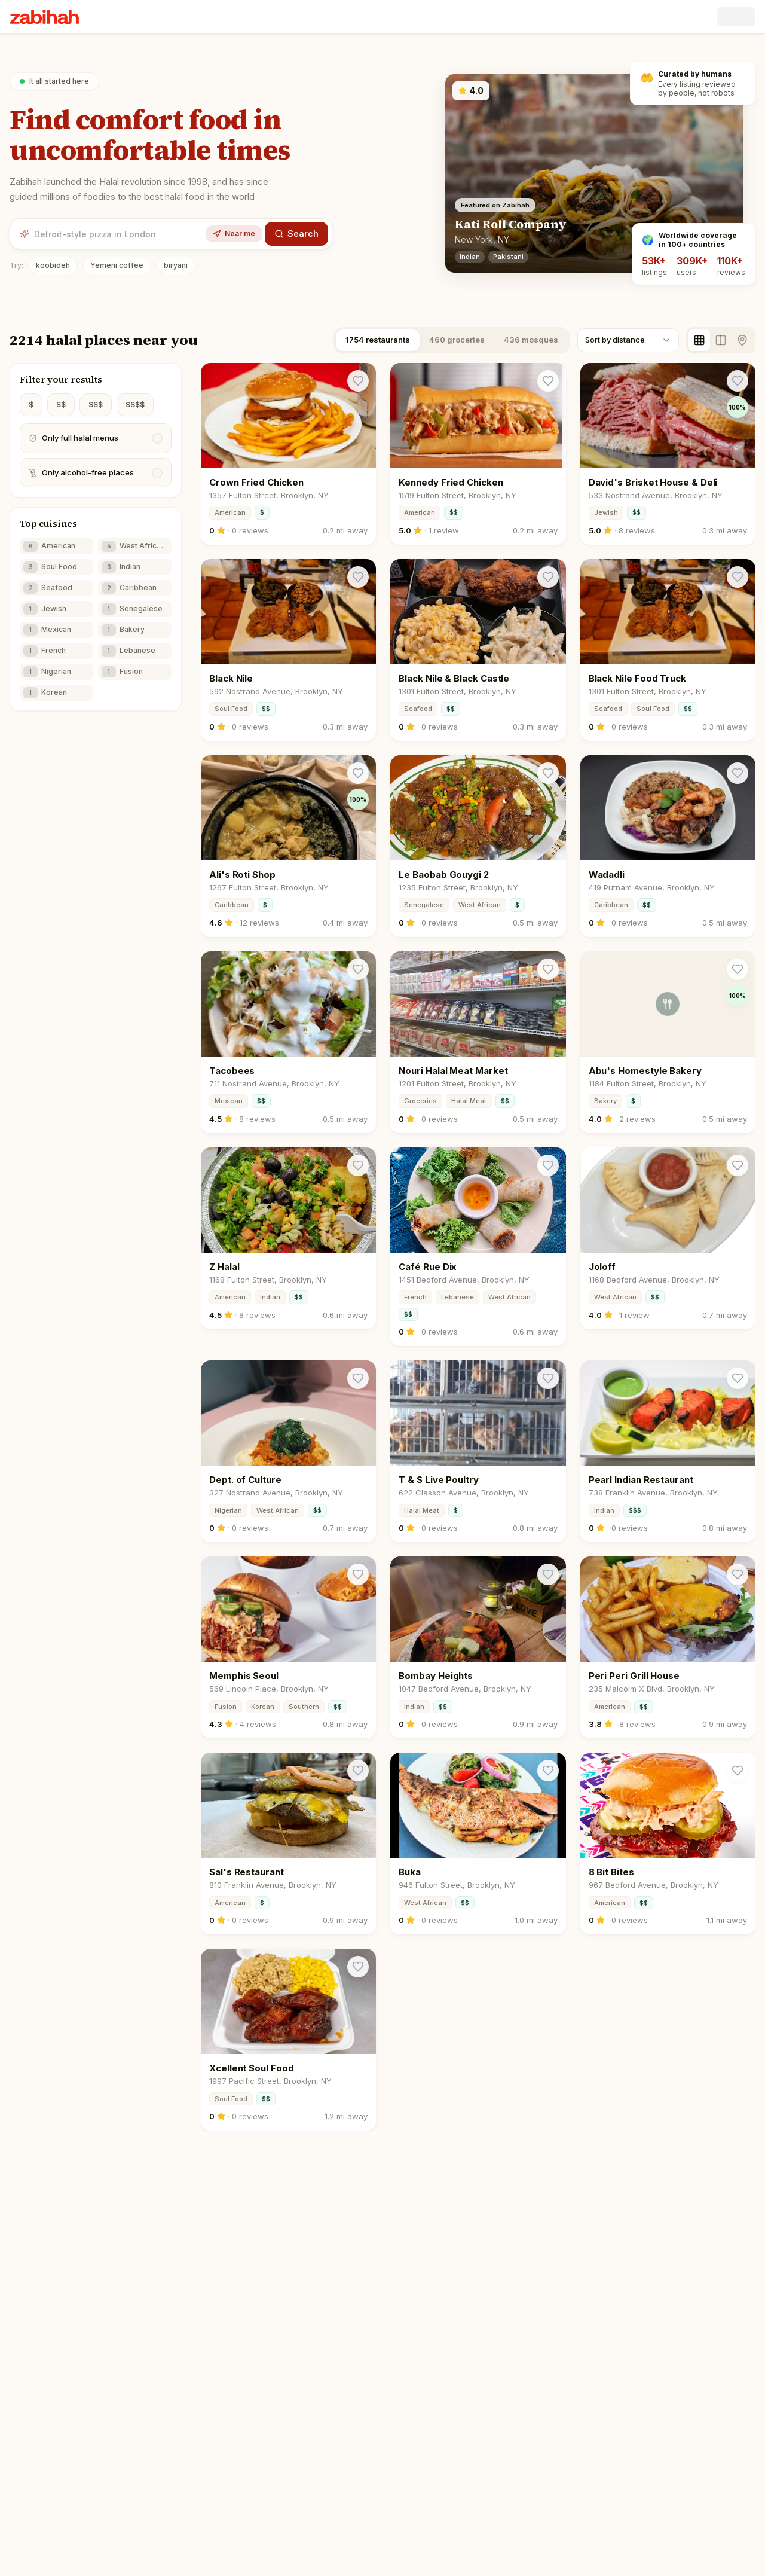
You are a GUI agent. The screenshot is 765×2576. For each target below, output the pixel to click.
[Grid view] (699, 340)
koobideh (53, 265)
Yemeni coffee (116, 265)
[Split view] (721, 340)
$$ (61, 404)
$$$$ (135, 404)
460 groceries (457, 339)
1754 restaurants (377, 339)
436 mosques (531, 339)
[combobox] (628, 340)
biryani (176, 265)
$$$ (95, 404)
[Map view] (742, 340)
